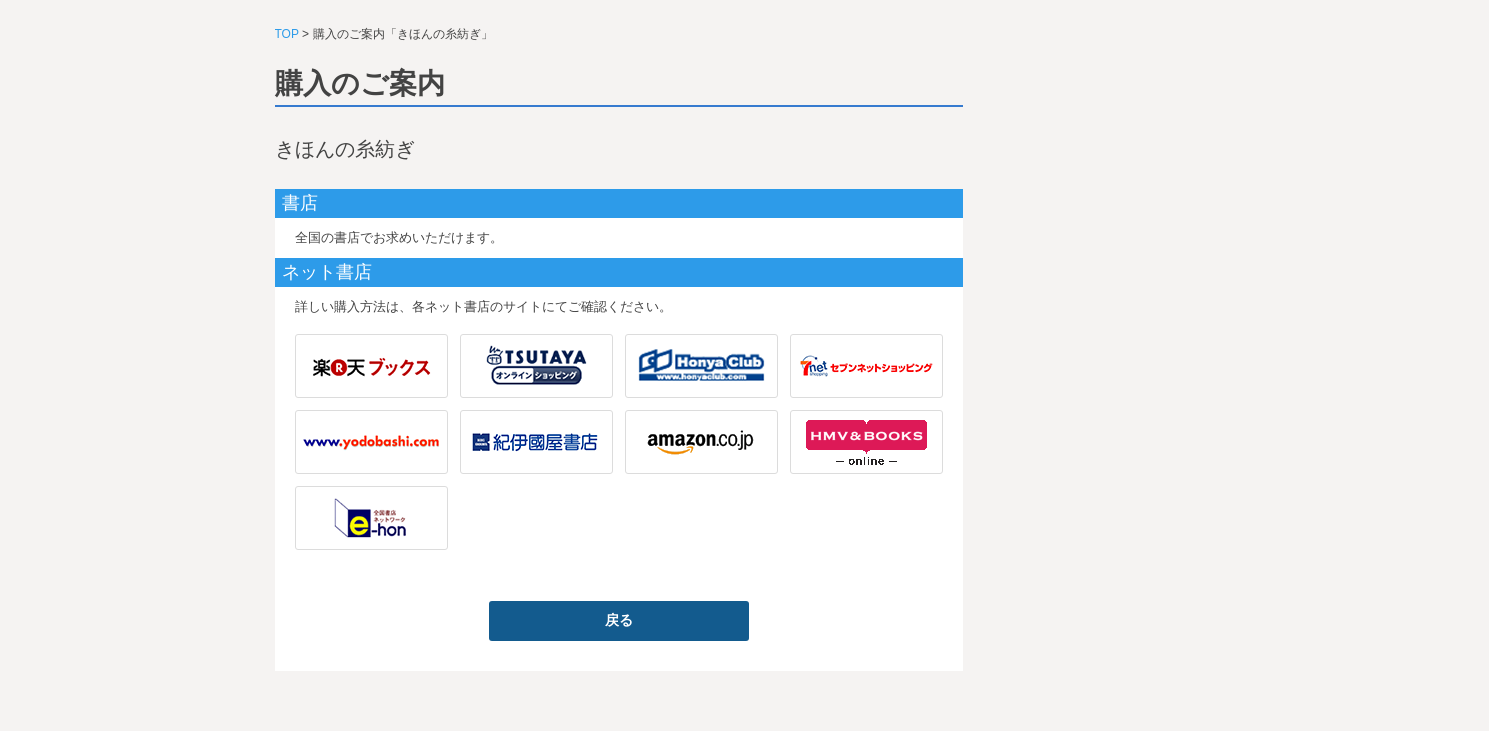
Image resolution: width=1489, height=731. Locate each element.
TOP (287, 34)
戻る (619, 620)
